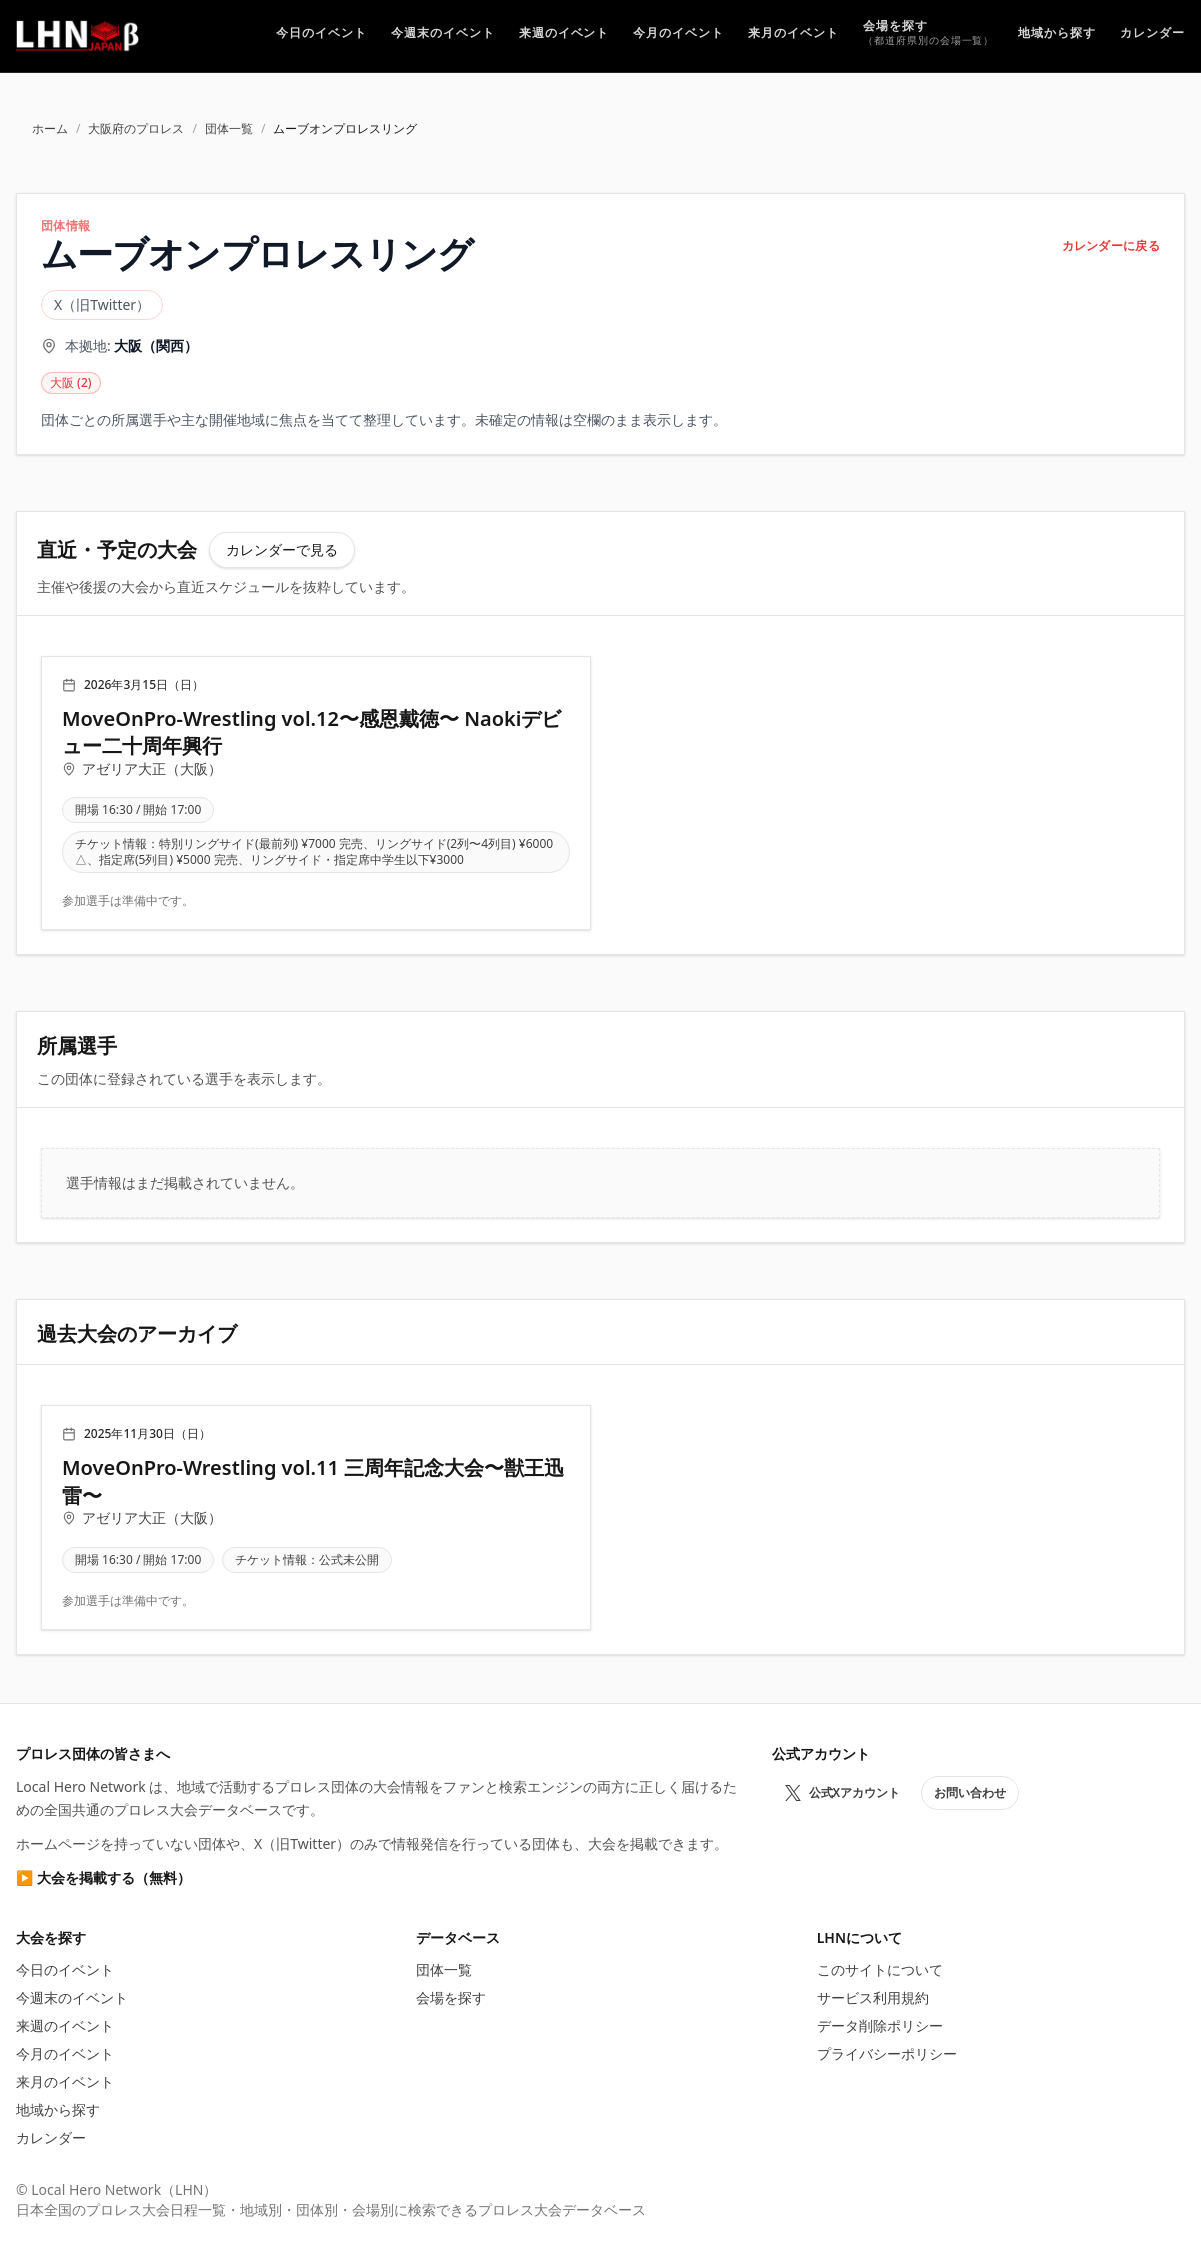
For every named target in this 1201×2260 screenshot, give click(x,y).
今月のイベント (65, 2053)
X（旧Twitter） (102, 304)
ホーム (50, 129)
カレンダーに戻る (1111, 246)
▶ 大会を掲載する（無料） (103, 1877)
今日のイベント (65, 1969)
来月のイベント (65, 2081)
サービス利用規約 (873, 1997)
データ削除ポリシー (880, 2025)
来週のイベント (65, 2025)
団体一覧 (229, 129)
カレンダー (51, 2137)
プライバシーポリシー (887, 2053)
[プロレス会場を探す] (929, 35)
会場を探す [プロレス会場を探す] (451, 1997)
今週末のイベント (72, 1997)
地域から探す (58, 2109)
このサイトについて (880, 1969)
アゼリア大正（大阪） (152, 769)
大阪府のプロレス (136, 129)
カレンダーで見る (282, 549)
